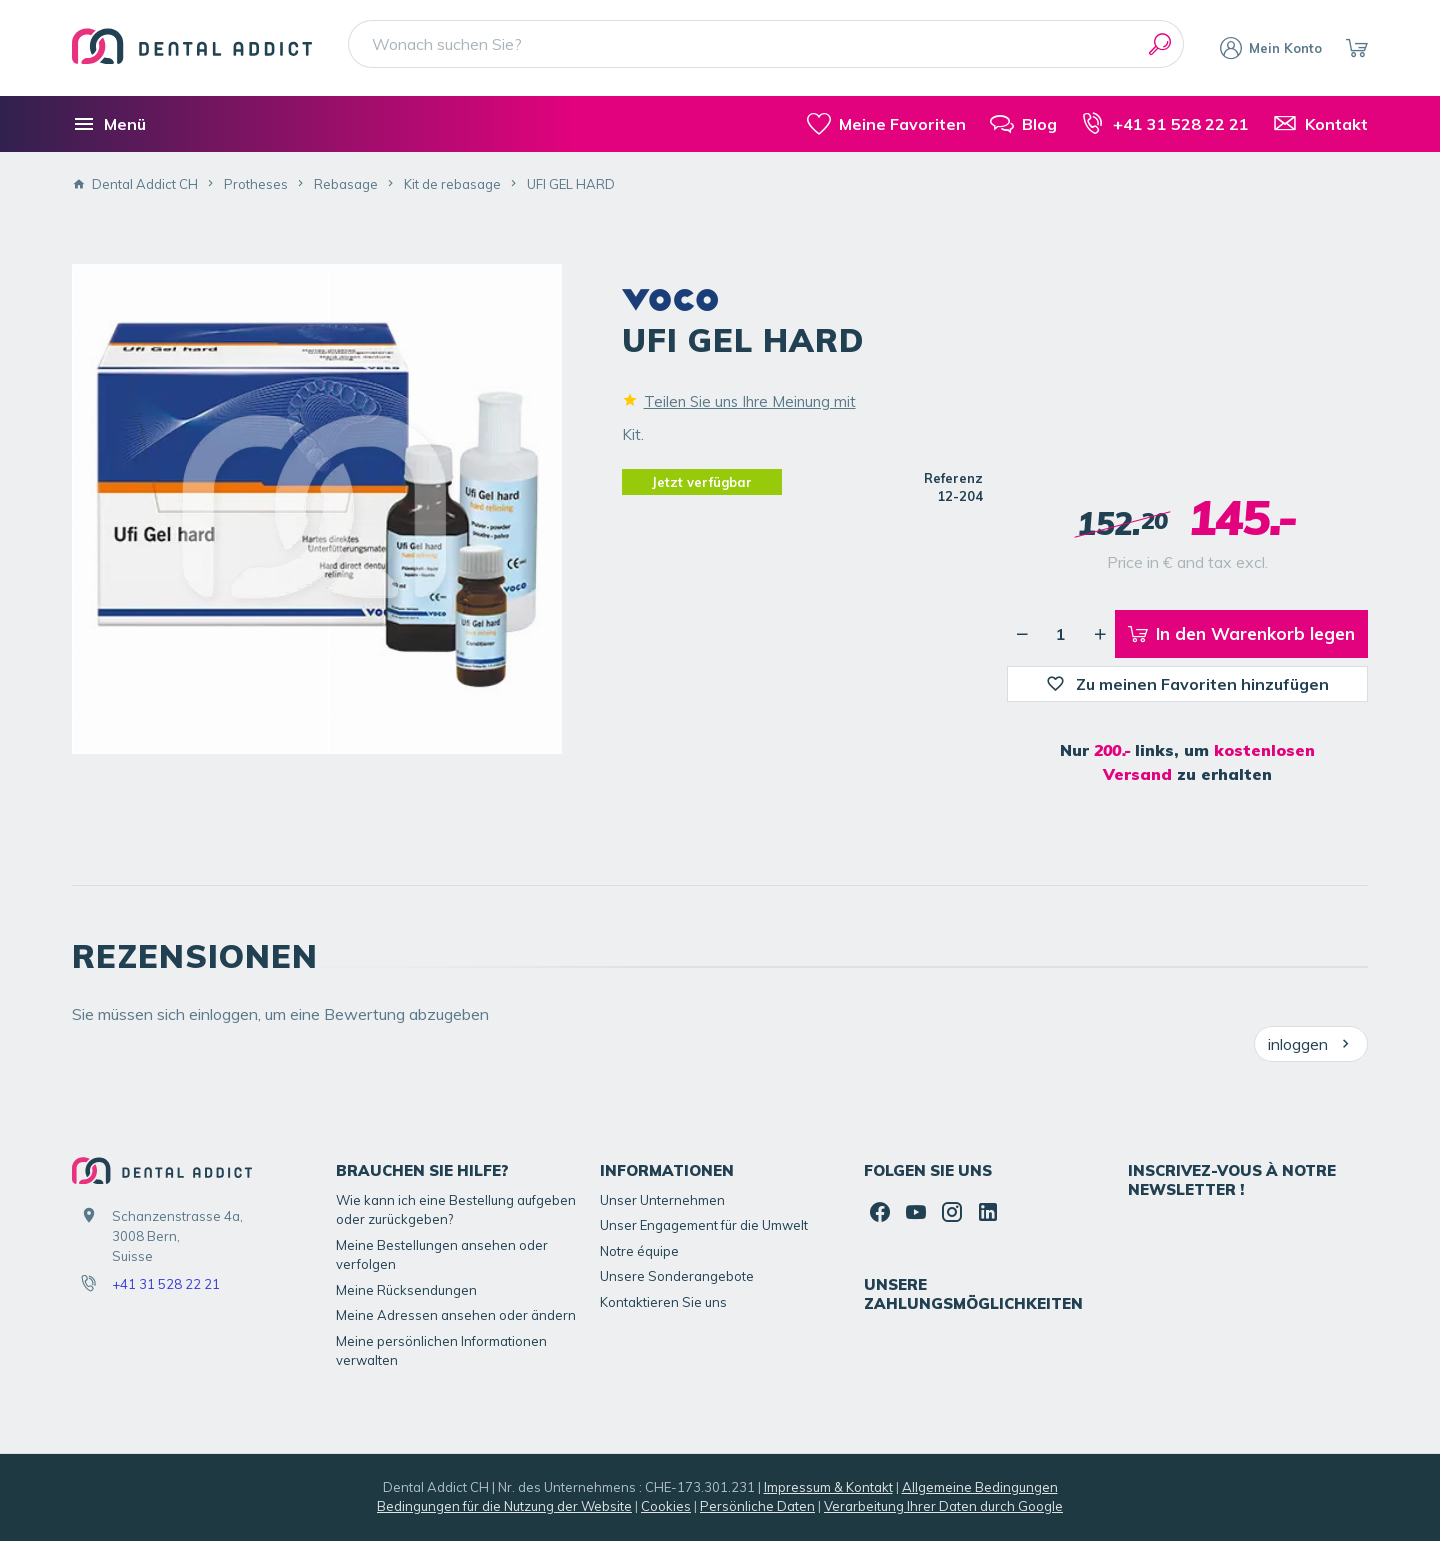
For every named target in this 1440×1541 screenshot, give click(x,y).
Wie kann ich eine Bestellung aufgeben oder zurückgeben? (456, 1210)
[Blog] (1023, 124)
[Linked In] (988, 1212)
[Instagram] (952, 1212)
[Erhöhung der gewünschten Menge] (1100, 634)
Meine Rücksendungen (406, 1290)
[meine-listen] (886, 124)
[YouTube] (916, 1212)
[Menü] (109, 124)
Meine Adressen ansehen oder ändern (456, 1315)
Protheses (256, 184)
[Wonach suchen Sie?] (766, 44)
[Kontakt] (1320, 124)
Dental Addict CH (135, 184)
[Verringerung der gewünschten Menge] (1022, 634)
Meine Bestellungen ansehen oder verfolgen (442, 1255)
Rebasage (346, 184)
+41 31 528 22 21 (166, 1284)
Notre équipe (639, 1251)
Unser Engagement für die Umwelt (704, 1225)
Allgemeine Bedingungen (980, 1487)
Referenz (953, 478)
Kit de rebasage (452, 184)
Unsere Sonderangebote (677, 1276)
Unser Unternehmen (662, 1200)
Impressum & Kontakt (828, 1487)
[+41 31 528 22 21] (1165, 124)
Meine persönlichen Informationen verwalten (441, 1351)
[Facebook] (880, 1212)
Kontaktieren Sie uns (663, 1302)
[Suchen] (1160, 44)
